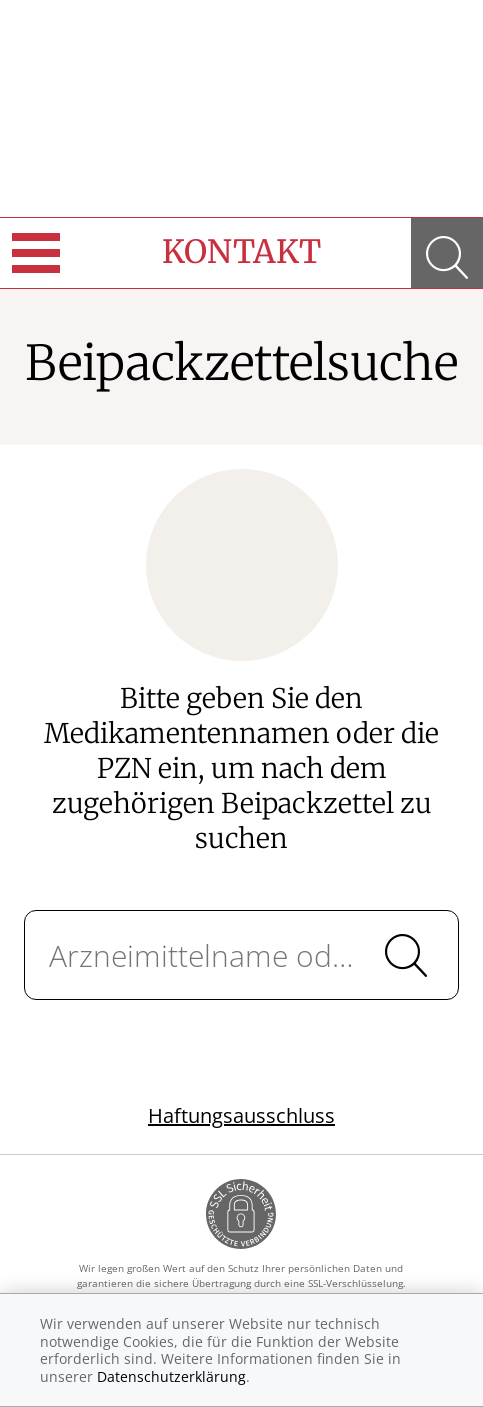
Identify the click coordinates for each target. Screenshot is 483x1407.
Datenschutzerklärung (171, 1376)
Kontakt (241, 252)
